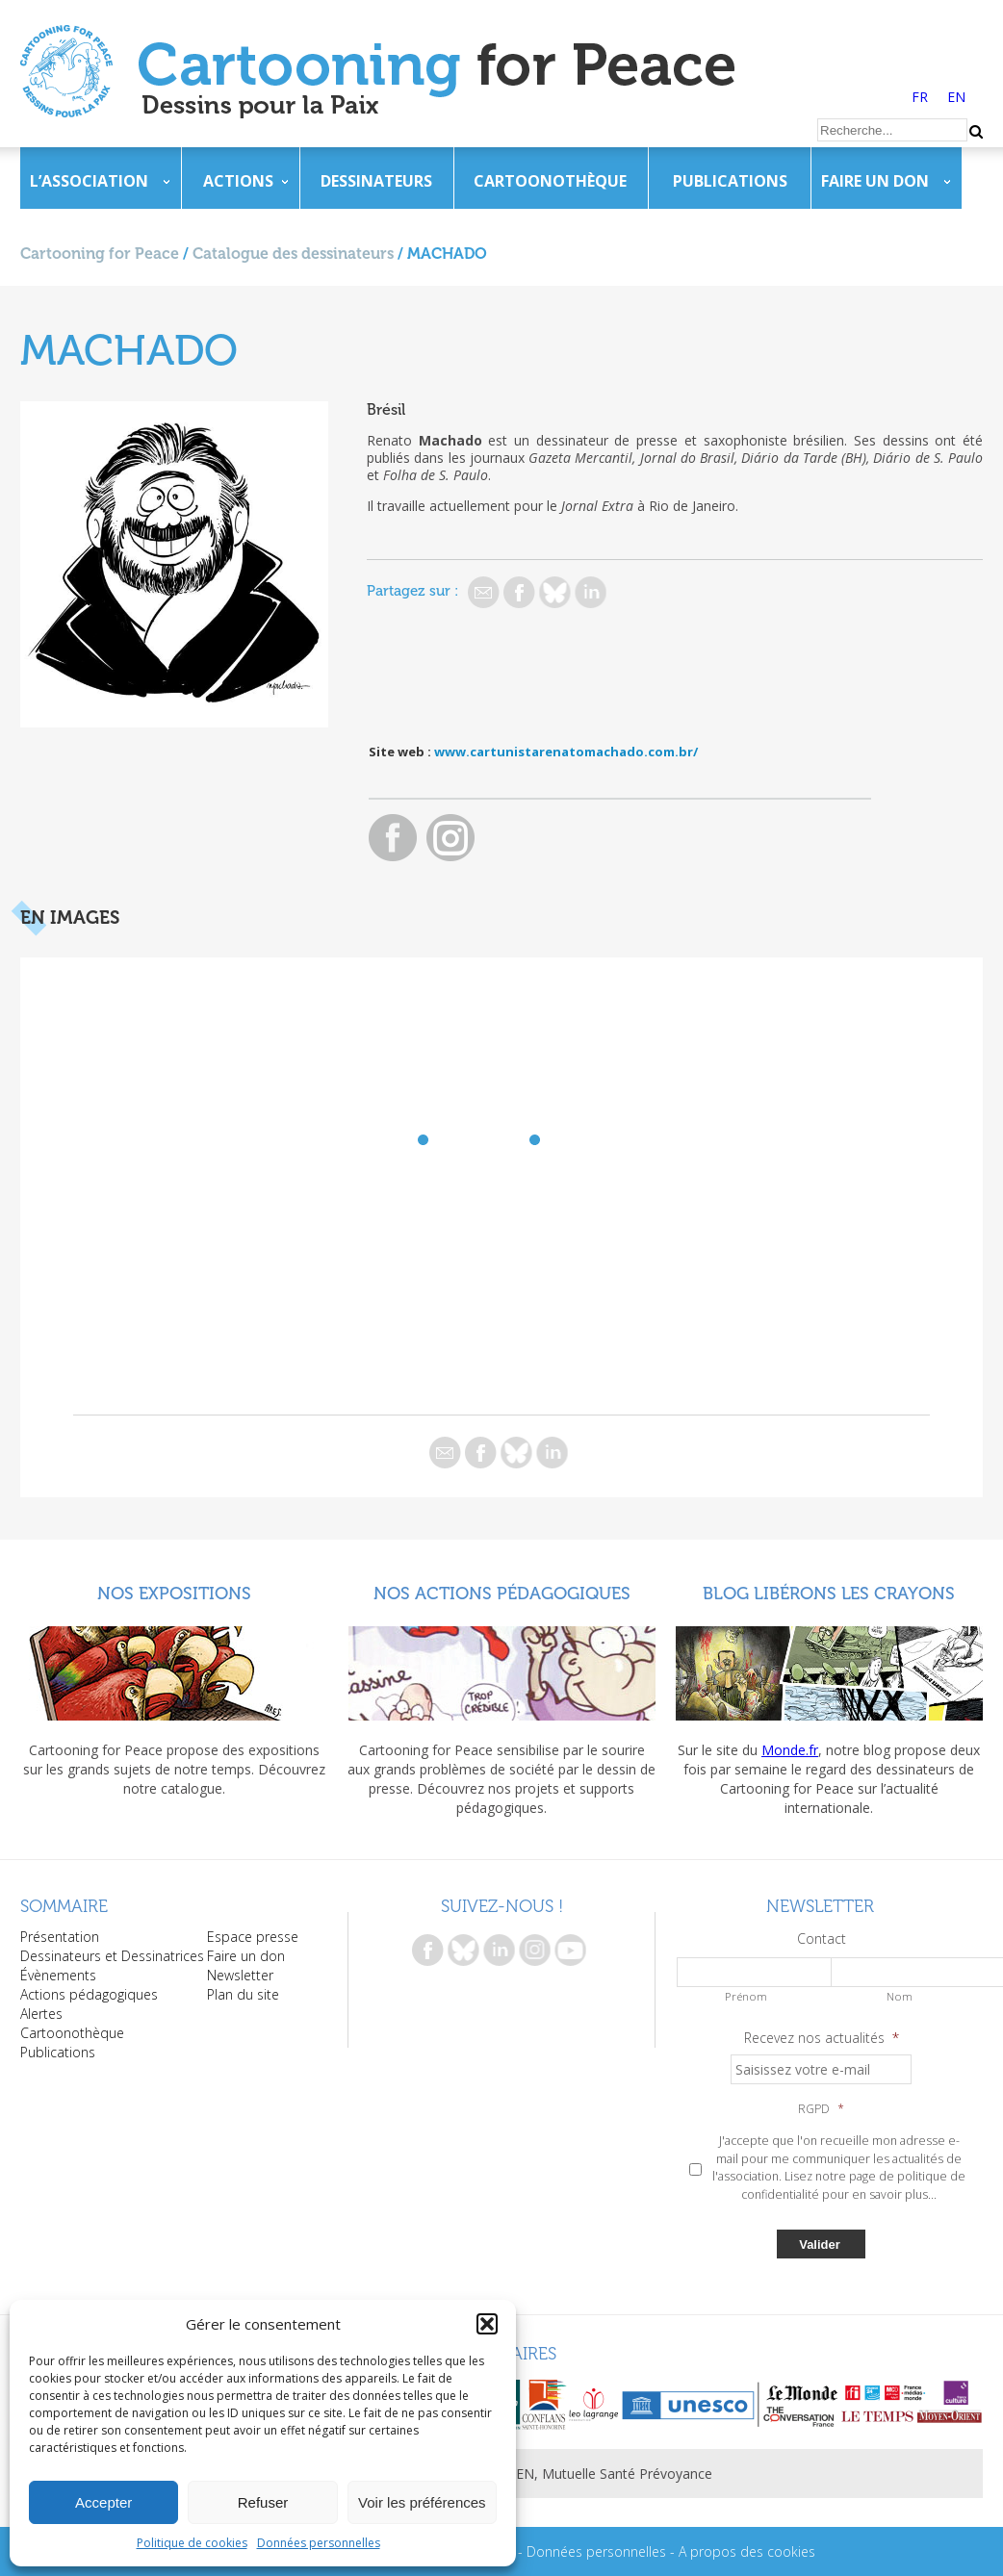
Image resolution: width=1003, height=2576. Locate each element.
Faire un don (875, 180)
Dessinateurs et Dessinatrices (112, 1956)
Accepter (103, 2502)
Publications (730, 180)
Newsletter (240, 1975)
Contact (821, 1939)
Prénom (746, 1996)
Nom (900, 1996)
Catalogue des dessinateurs (293, 253)
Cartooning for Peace (99, 253)
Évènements (58, 1975)
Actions (238, 180)
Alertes (41, 2013)
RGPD (821, 2109)
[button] (487, 2324)
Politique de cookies (192, 2543)
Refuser (263, 2502)
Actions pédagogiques (89, 1994)
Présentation (59, 1936)
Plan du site (243, 1994)
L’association (89, 180)
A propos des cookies (747, 2551)
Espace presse (252, 1936)
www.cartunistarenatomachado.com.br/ (566, 751)
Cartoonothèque (550, 180)
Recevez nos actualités (821, 2038)
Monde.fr (789, 1750)
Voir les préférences (422, 2502)
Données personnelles (318, 2543)
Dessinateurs (376, 180)
